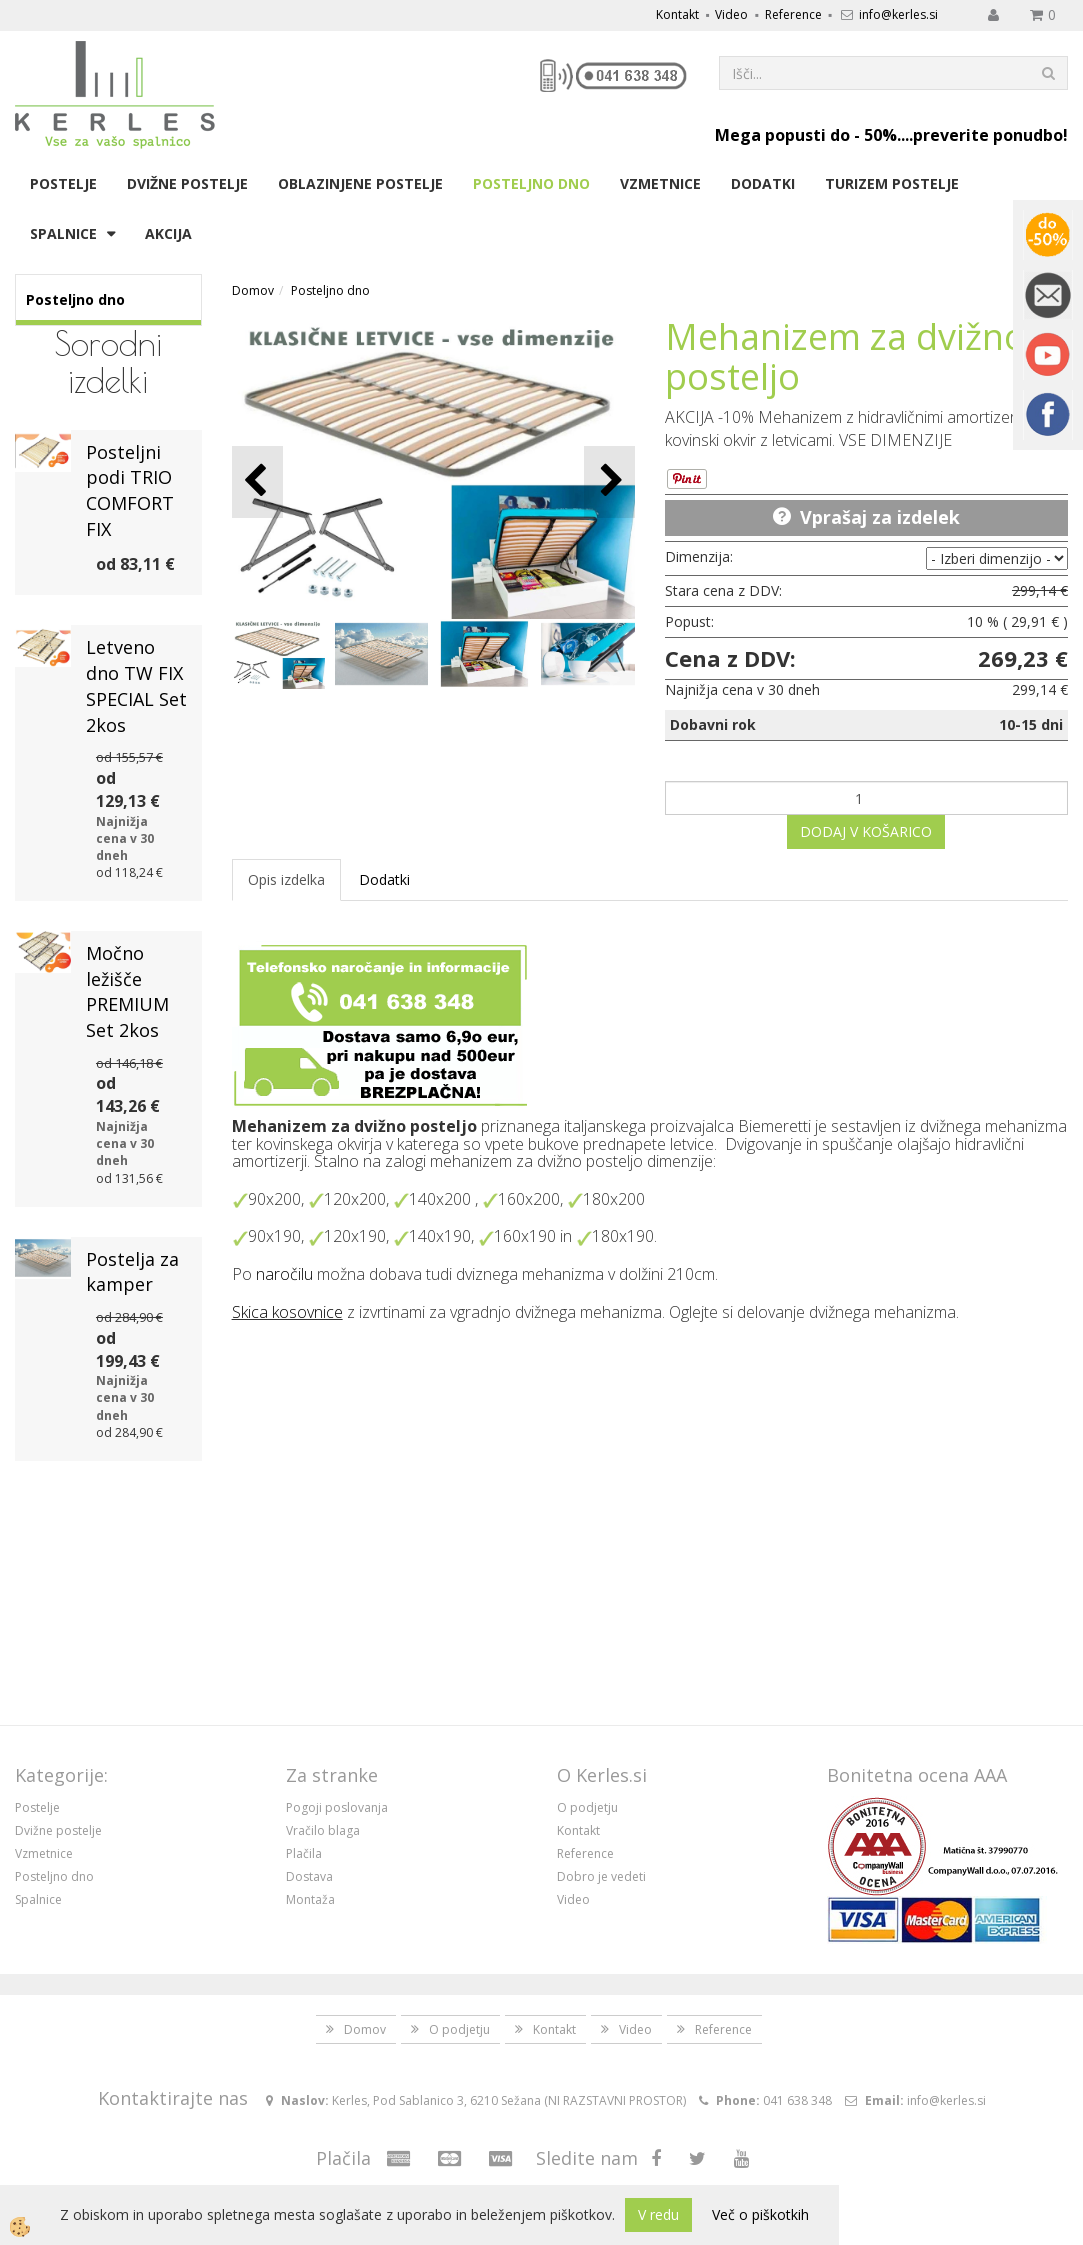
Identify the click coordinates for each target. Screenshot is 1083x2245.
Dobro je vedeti (601, 1876)
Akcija (168, 233)
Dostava (309, 1876)
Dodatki (763, 183)
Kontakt (677, 14)
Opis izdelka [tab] (286, 879)
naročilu (284, 1274)
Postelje (63, 183)
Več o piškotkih (760, 2214)
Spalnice (63, 233)
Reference (793, 14)
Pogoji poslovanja (337, 1807)
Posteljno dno (531, 183)
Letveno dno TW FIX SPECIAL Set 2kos (136, 685)
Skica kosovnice (287, 1312)
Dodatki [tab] (384, 879)
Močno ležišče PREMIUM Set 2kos (127, 991)
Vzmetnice (660, 183)
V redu (658, 2214)
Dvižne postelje (187, 183)
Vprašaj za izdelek (880, 517)
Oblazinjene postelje (360, 183)
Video (731, 14)
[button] (609, 481)
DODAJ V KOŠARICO (866, 831)
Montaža (310, 1899)
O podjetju (587, 1807)
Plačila (304, 1853)
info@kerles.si (898, 14)
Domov (253, 290)
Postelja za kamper (132, 1272)
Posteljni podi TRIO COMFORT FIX (130, 490)
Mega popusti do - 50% (806, 135)
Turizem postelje (892, 183)
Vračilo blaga (323, 1830)
